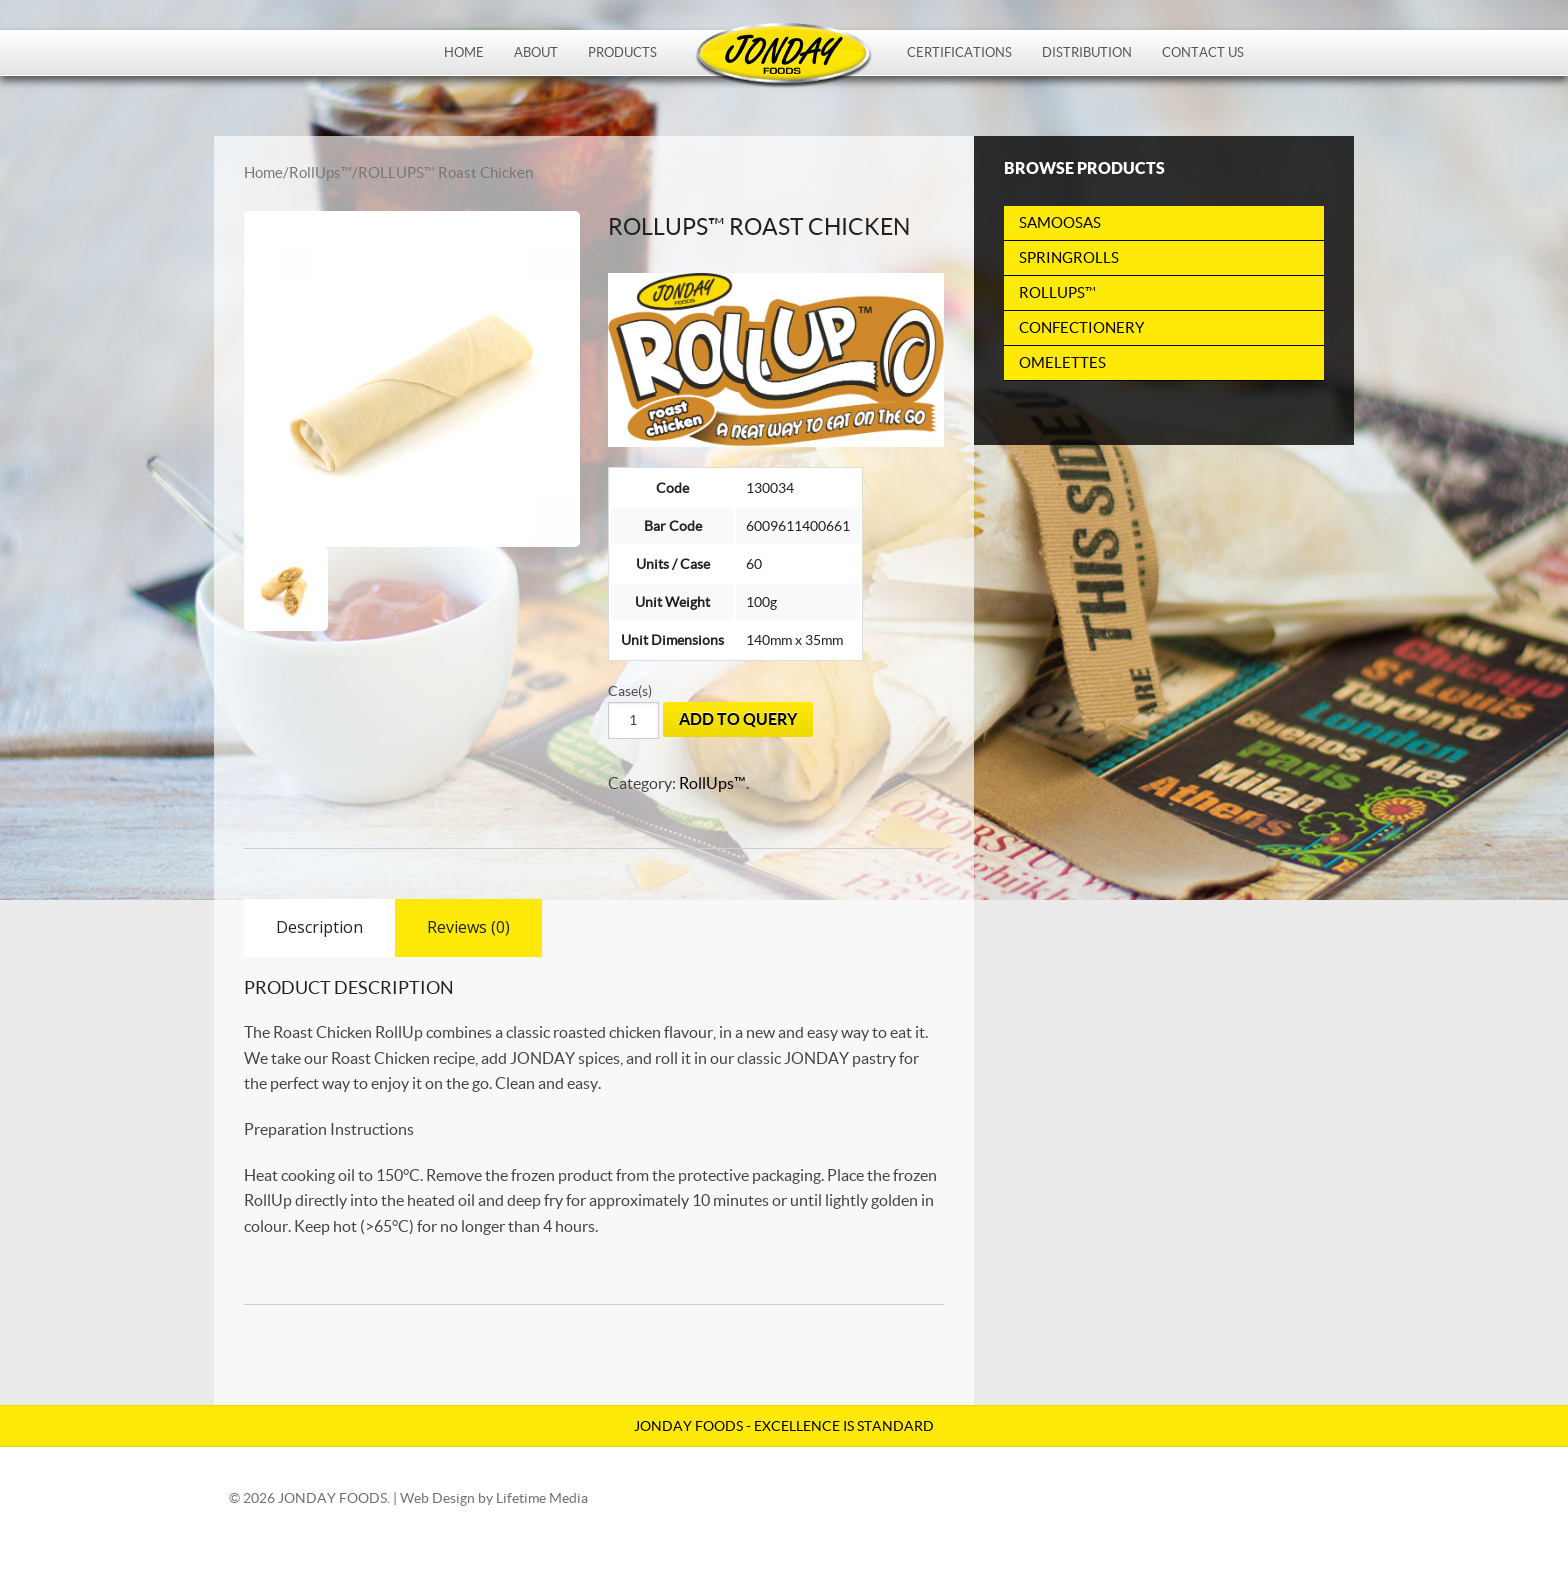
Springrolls (1069, 257)
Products (622, 52)
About (536, 52)
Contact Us (1203, 52)
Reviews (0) (468, 927)
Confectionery (1081, 327)
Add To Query (738, 719)
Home (464, 52)
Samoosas (1060, 222)
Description (319, 927)
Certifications (959, 52)
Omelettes (1062, 362)
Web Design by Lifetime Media (494, 1498)
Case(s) (630, 691)
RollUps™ (320, 172)
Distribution (1087, 52)
